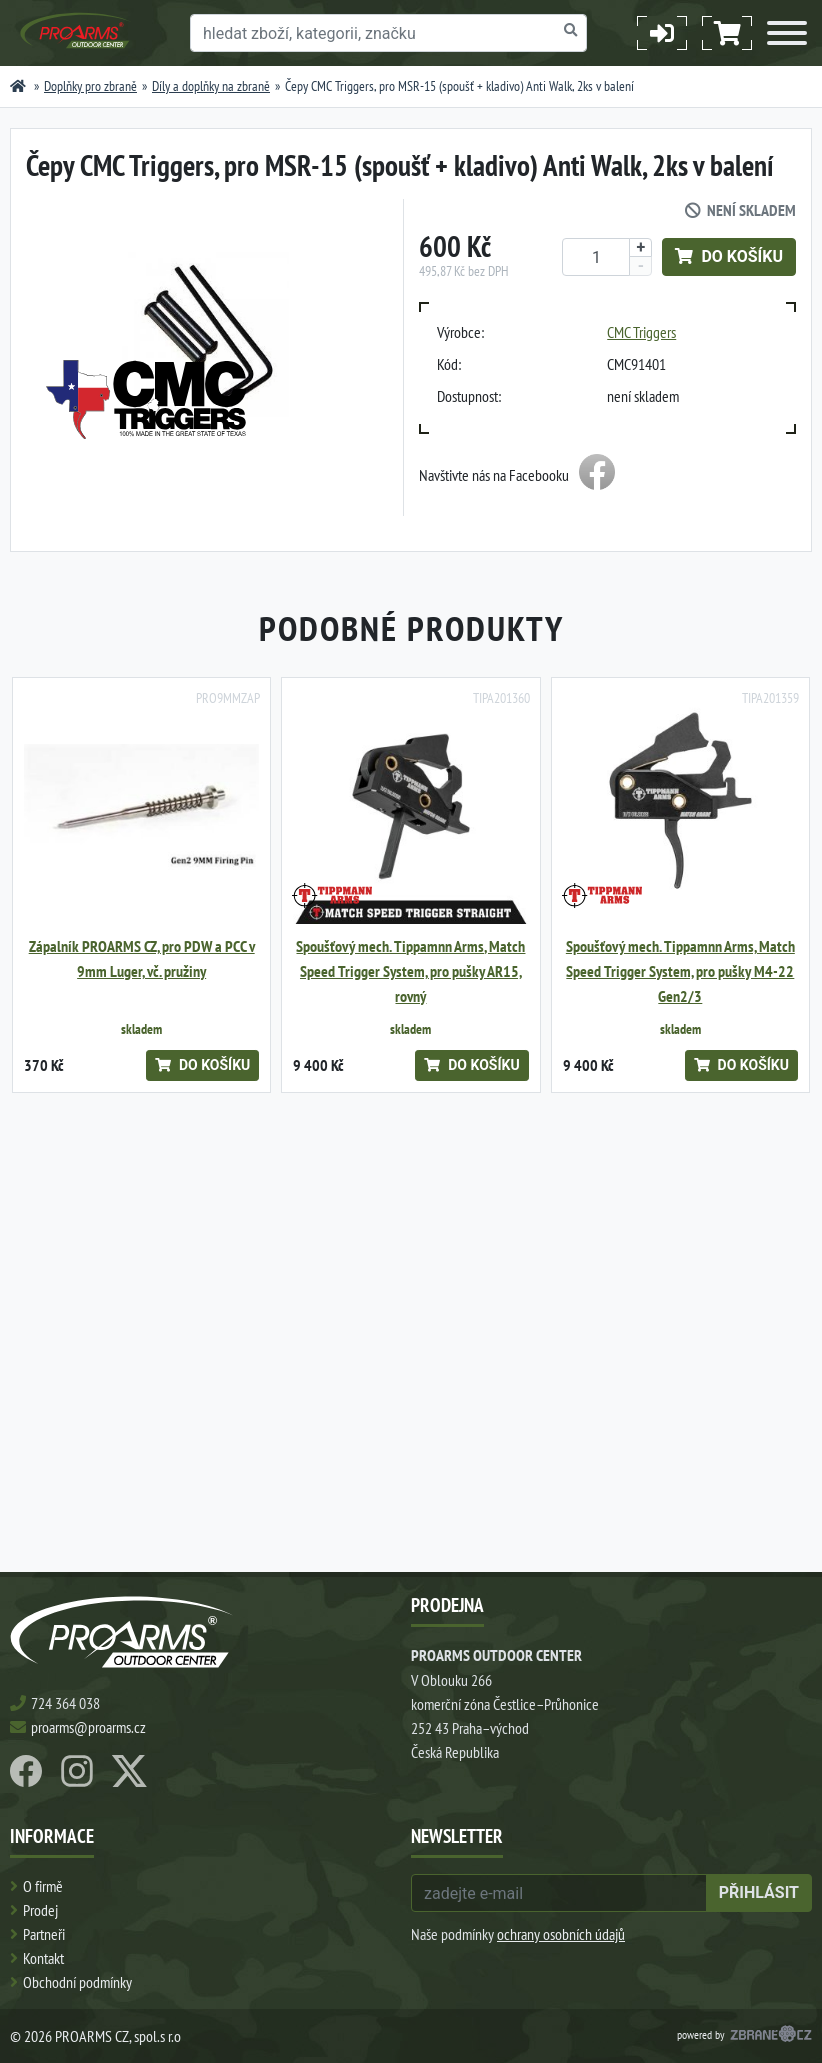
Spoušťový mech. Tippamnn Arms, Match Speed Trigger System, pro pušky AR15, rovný (410, 971)
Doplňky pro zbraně (90, 86)
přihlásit (759, 1892)
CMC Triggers (641, 332)
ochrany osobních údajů (561, 1934)
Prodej (40, 1910)
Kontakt (43, 1958)
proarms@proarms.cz (88, 1727)
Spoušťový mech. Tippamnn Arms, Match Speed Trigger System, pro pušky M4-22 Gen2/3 (680, 971)
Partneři (44, 1934)
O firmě (43, 1886)
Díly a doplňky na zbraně (211, 86)
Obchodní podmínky (77, 1982)
